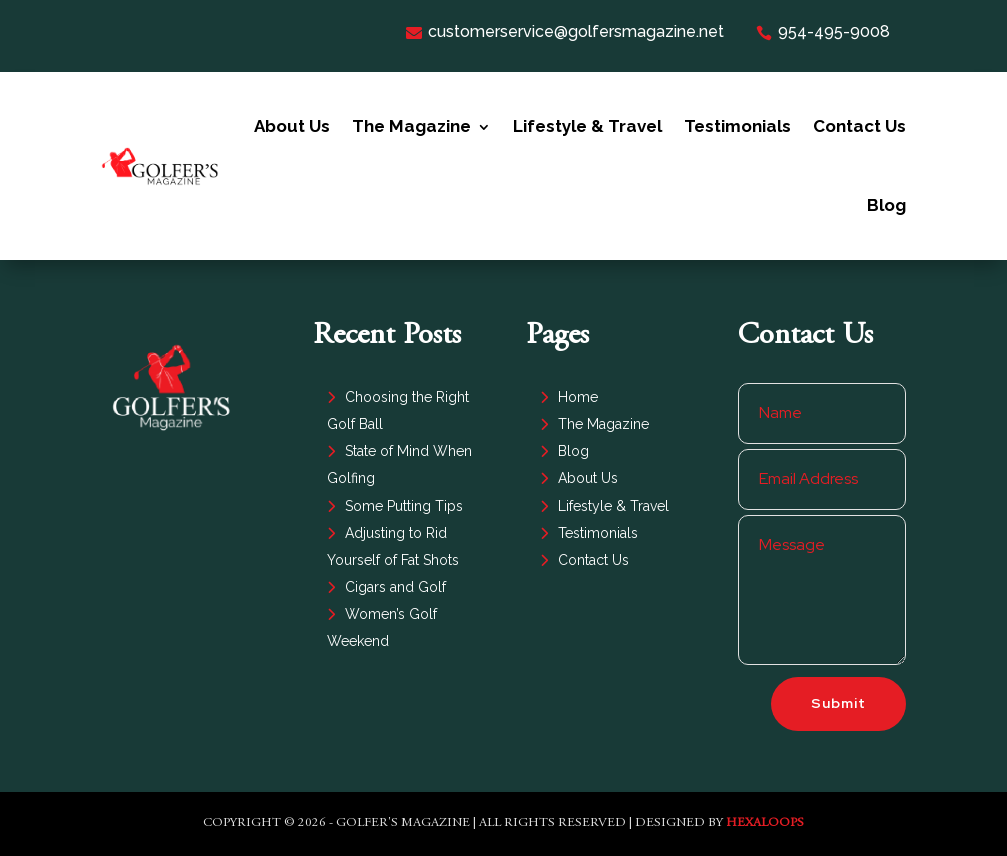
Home (578, 397)
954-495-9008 (823, 31)
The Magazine (411, 126)
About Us (292, 126)
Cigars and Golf (395, 587)
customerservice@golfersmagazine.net (565, 31)
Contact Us (859, 126)
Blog (886, 205)
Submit (838, 703)
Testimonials (737, 126)
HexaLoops (765, 823)
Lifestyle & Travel (587, 126)
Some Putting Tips (404, 506)
